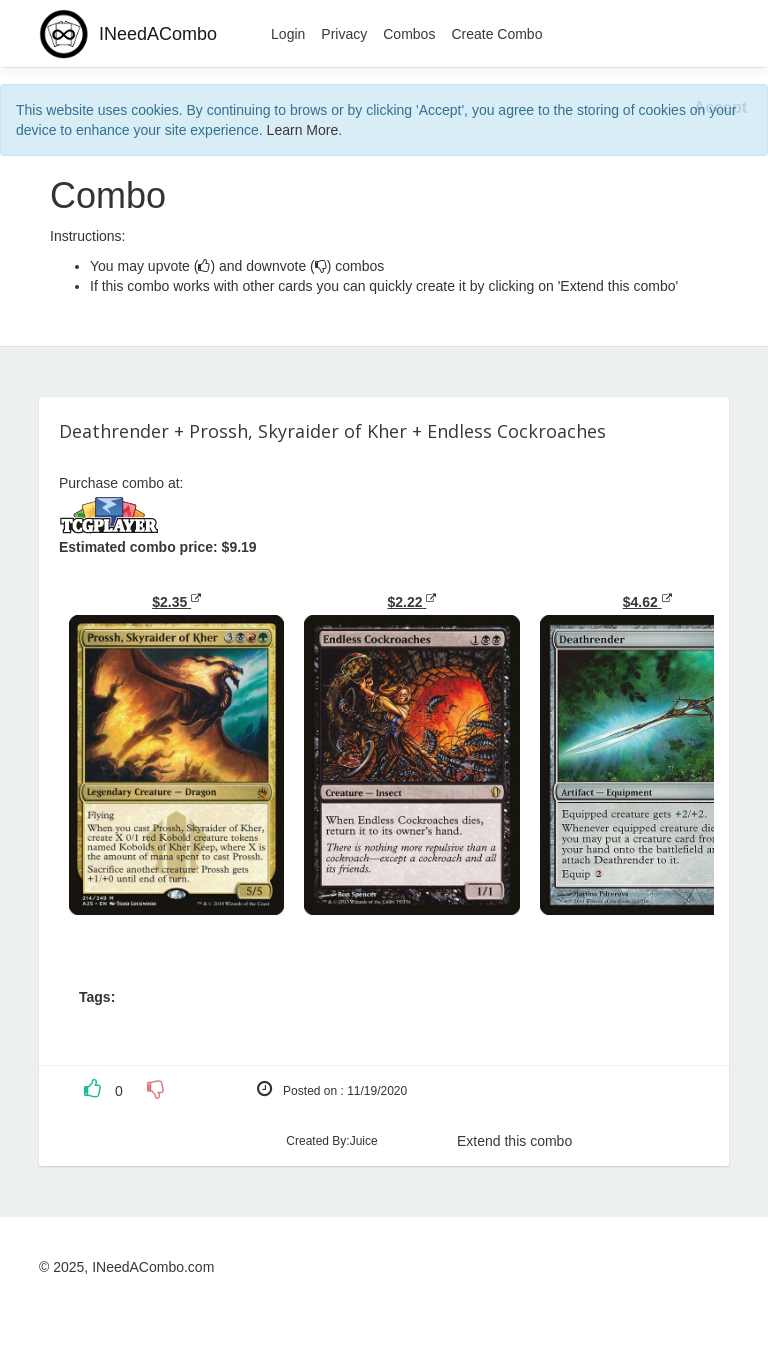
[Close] (720, 108)
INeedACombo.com (153, 1267)
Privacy (344, 34)
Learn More (303, 130)
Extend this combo (514, 1141)
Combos (409, 34)
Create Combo (496, 34)
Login (288, 34)
